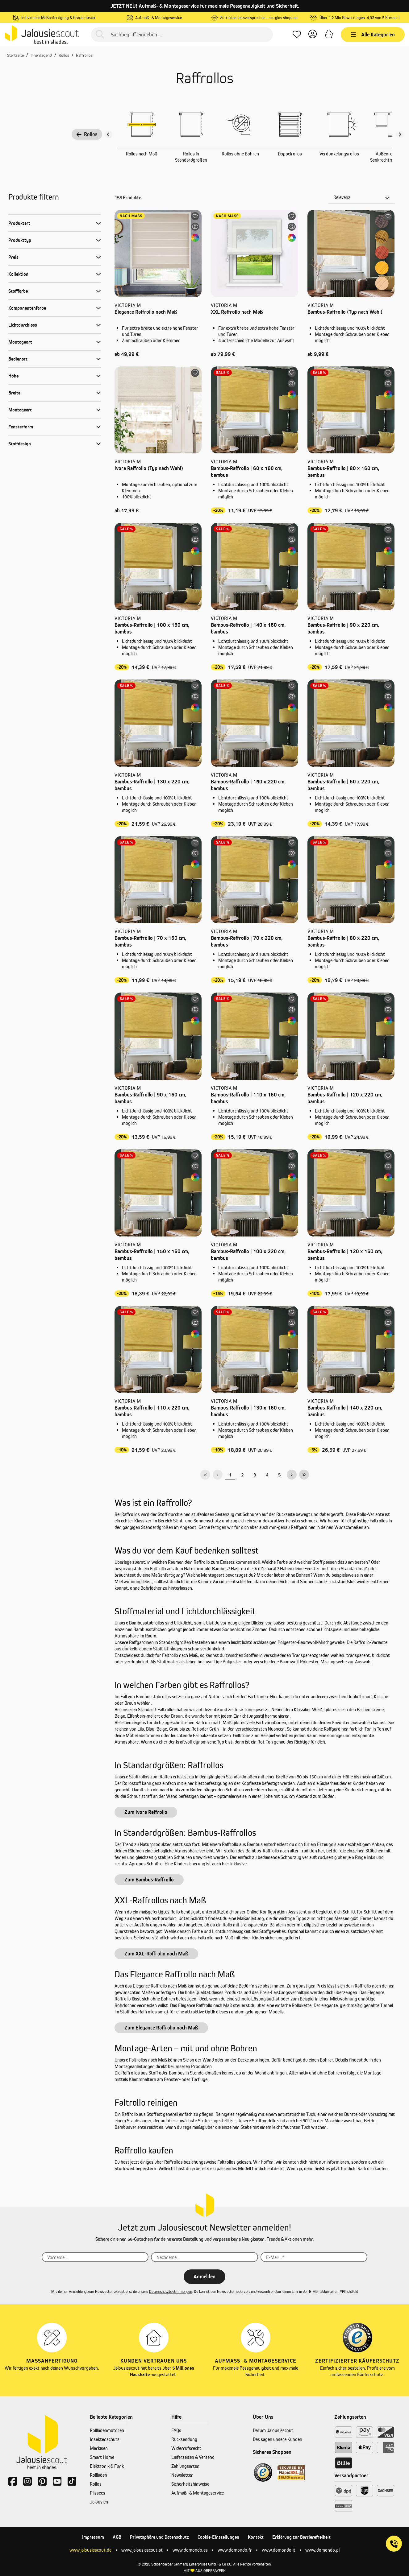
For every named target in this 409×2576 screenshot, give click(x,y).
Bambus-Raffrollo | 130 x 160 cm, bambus (248, 1411)
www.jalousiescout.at (142, 2550)
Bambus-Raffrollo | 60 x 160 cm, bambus (246, 471)
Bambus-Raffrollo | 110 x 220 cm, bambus (152, 1411)
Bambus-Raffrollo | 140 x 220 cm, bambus (344, 1411)
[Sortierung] (361, 197)
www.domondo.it (278, 2550)
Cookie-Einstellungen (218, 2537)
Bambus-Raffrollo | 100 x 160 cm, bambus (152, 628)
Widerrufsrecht (186, 2448)
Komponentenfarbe (27, 308)
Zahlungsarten (185, 2466)
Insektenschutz (104, 2439)
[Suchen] (100, 34)
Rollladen (98, 2475)
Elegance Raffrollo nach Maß (146, 312)
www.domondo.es (190, 2550)
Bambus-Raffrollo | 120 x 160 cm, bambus (344, 1254)
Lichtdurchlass (22, 325)
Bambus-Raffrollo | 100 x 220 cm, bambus (248, 1254)
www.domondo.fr (235, 2550)
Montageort (20, 342)
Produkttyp (19, 240)
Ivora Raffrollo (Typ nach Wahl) (149, 468)
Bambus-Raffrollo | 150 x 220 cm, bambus (248, 784)
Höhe (13, 376)
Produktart (19, 223)
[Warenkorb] (328, 34)
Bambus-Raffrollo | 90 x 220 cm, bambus (343, 628)
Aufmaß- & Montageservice (197, 2493)
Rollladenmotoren (107, 2430)
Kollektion (18, 274)
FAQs (176, 2430)
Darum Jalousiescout (273, 2430)
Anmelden (204, 2276)
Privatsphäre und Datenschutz (159, 2537)
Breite (14, 393)
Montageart (20, 410)
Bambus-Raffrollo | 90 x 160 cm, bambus (150, 1098)
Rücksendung (184, 2439)
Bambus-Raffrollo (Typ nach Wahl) (344, 312)
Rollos (87, 134)
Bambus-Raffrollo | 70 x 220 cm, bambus (246, 941)
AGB (117, 2537)
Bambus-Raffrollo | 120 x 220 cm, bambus (344, 1098)
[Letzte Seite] (304, 1475)
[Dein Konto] (312, 34)
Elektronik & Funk (107, 2466)
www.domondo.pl (322, 2550)
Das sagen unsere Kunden (277, 2439)
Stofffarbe (18, 291)
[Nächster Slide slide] (399, 134)
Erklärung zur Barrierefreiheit (301, 2537)
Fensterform (20, 427)
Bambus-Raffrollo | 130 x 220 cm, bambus (152, 784)
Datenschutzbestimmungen (170, 2291)
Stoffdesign (19, 444)
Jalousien (99, 2502)
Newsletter (182, 2475)
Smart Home (102, 2457)
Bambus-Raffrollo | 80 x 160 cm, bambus (343, 471)
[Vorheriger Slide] (108, 134)
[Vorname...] (95, 2257)
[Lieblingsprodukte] (297, 34)
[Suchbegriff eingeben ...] (182, 34)
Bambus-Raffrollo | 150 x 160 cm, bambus (152, 1254)
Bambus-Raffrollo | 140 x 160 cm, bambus (248, 628)
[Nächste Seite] (292, 1475)
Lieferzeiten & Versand (193, 2457)
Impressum (93, 2537)
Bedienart (17, 359)
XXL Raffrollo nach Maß (237, 312)
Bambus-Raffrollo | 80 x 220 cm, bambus (343, 941)
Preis (13, 257)
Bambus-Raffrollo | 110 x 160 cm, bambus (248, 1098)
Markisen (99, 2448)
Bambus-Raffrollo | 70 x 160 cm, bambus (150, 941)
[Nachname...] (204, 2257)
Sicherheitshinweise (190, 2484)
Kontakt (256, 2537)
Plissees (97, 2493)
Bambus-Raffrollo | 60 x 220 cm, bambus (343, 784)
